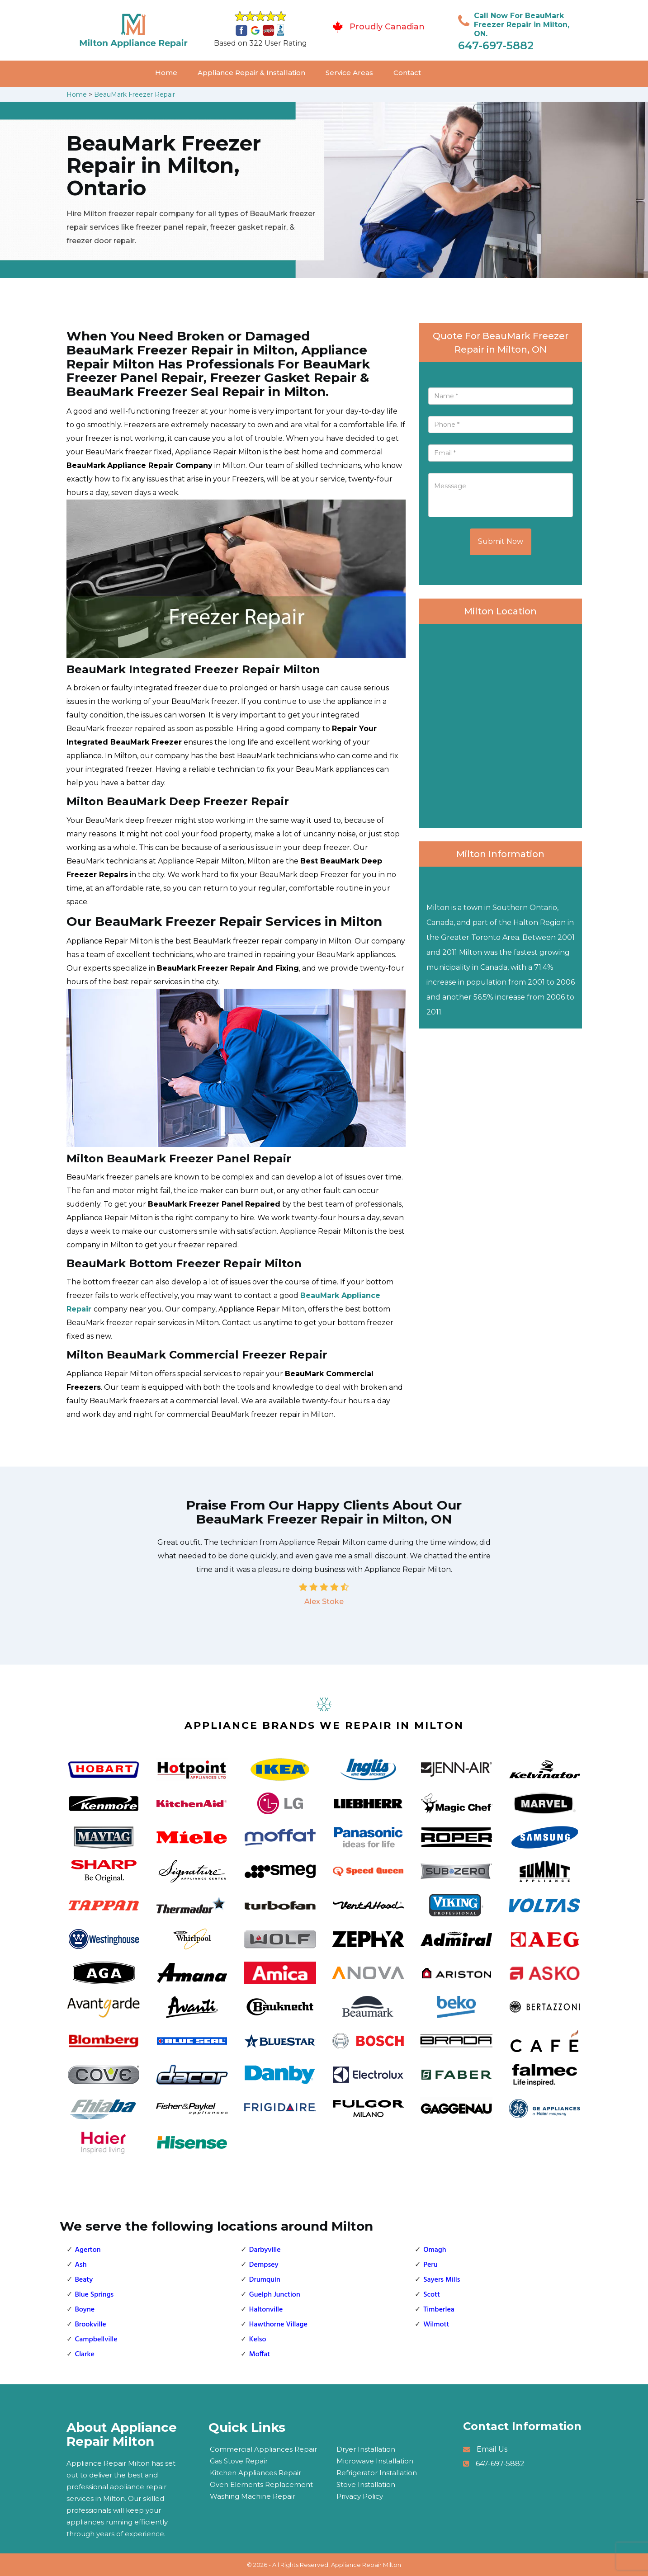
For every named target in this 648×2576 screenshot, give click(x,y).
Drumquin (264, 2280)
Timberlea (438, 2310)
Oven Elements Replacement (261, 2484)
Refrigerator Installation (376, 2472)
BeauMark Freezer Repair (134, 94)
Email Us (492, 2449)
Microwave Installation (374, 2461)
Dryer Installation (365, 2449)
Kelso (257, 2339)
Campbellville (96, 2339)
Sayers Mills (441, 2280)
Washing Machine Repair (252, 2496)
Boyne (85, 2310)
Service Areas (349, 72)
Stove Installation (365, 2484)
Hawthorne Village (278, 2325)
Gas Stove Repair (239, 2461)
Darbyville (265, 2250)
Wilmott (436, 2325)
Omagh (434, 2250)
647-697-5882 (496, 45)
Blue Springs (94, 2295)
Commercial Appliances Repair (263, 2449)
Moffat (259, 2354)
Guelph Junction (274, 2295)
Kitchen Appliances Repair (255, 2472)
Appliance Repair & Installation (251, 72)
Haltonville (266, 2310)
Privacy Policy (359, 2496)
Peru (430, 2265)
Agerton (88, 2250)
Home (166, 72)
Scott (431, 2295)
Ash (81, 2265)
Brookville (90, 2325)
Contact (407, 72)
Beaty (84, 2280)
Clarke (85, 2354)
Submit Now (500, 541)
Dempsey (264, 2265)
